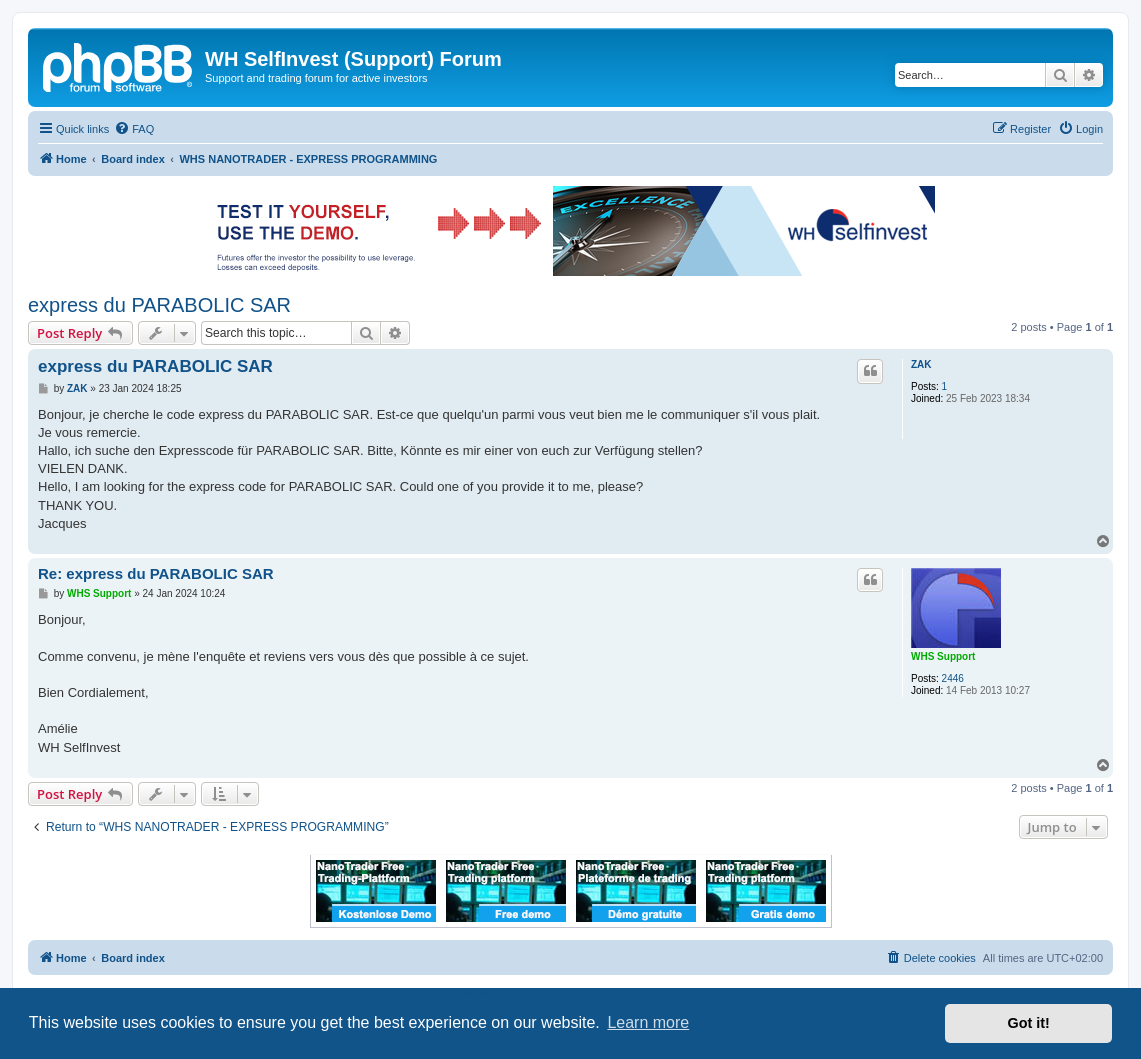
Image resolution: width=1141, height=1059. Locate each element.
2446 (953, 678)
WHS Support (943, 656)
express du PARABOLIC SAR (159, 305)
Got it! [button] (1029, 1023)
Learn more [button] (648, 1022)
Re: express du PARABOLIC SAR (156, 573)
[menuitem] (134, 129)
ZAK (921, 364)
